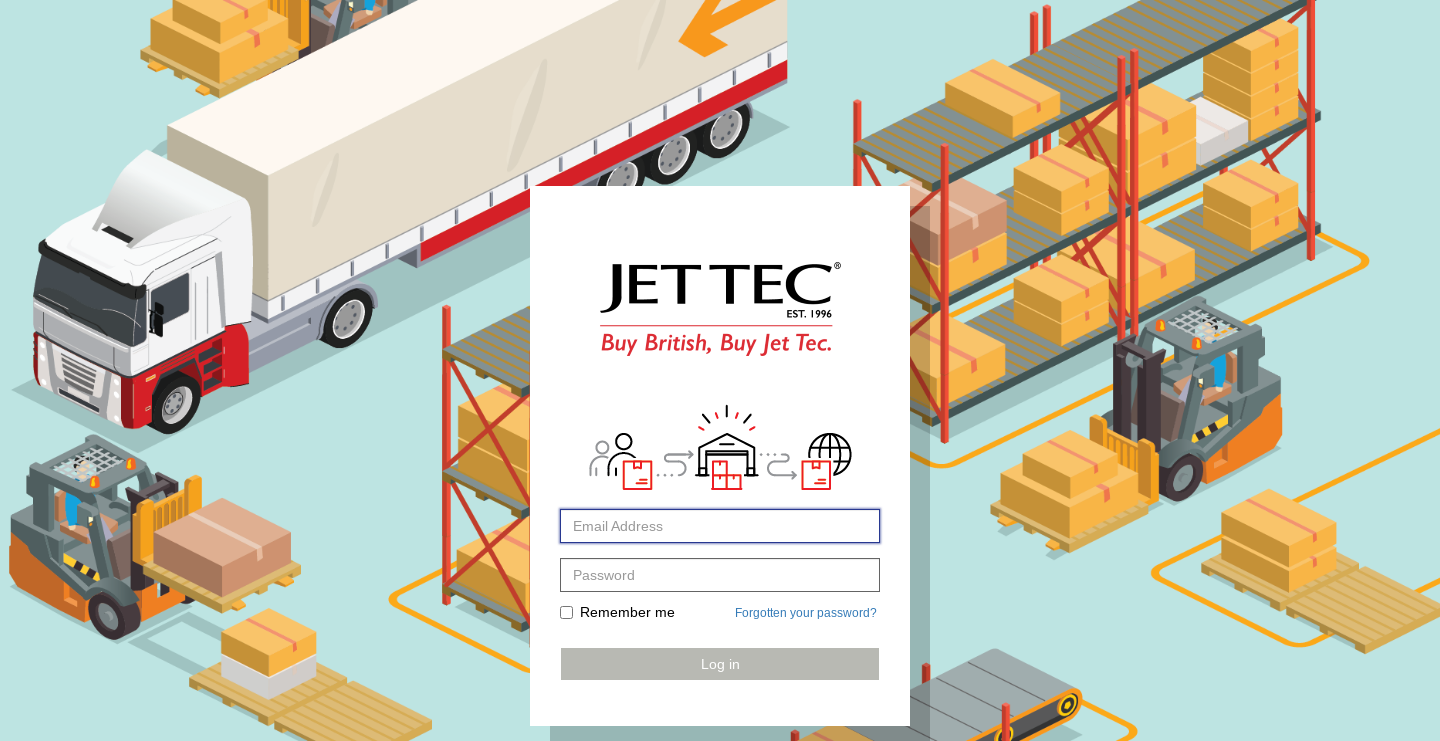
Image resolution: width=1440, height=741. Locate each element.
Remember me (617, 612)
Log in (720, 664)
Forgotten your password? (806, 612)
